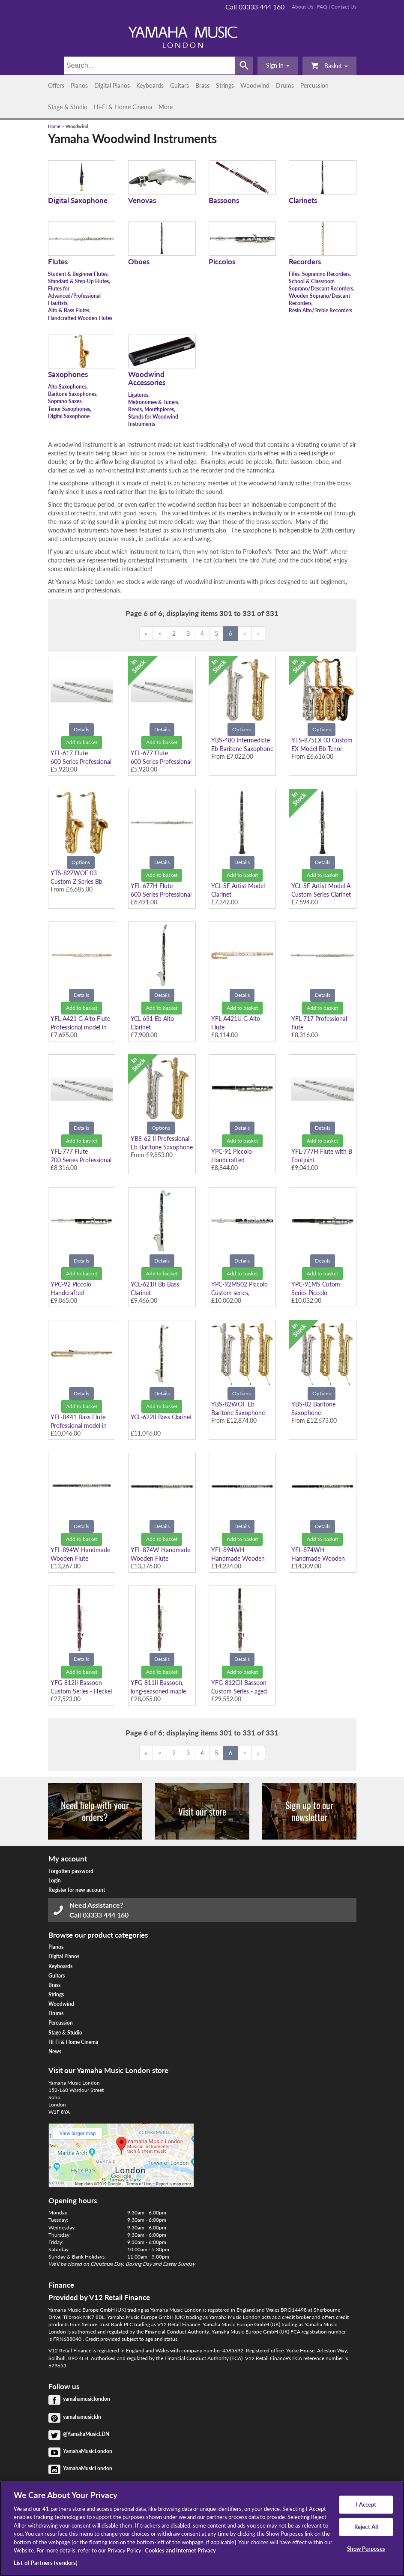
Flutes (58, 261)
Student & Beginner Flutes (78, 274)
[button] (277, 66)
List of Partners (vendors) (46, 2562)
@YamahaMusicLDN (86, 2434)
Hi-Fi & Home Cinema (123, 107)
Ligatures (138, 395)
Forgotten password (70, 1871)
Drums (285, 85)
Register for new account (76, 1890)
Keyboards (150, 85)
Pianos (79, 85)
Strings (225, 85)
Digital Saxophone (78, 200)
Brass (202, 85)
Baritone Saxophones (72, 394)
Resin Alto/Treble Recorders (320, 310)
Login (54, 1880)
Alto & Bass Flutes (68, 310)
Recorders (305, 261)
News (54, 2051)
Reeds (135, 409)
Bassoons (224, 200)
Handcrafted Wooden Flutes (80, 318)
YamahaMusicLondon (87, 2451)
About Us (302, 6)
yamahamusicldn (82, 2417)
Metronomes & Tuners (153, 402)
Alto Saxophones (67, 386)
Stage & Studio (67, 107)
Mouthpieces (159, 409)
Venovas (142, 200)
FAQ (322, 6)
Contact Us (343, 6)
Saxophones (68, 374)
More (166, 107)
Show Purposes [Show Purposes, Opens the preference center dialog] (366, 2548)
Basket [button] (329, 65)
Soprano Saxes (64, 401)
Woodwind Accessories (146, 378)
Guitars (179, 85)
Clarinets (303, 200)
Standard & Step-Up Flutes (78, 281)
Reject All (366, 2526)
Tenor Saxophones (69, 409)
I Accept (366, 2504)
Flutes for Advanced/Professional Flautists (74, 295)
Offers (56, 85)
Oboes (139, 261)
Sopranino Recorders (326, 274)
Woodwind (254, 85)
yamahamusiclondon (86, 2399)
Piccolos (222, 261)
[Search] (149, 66)
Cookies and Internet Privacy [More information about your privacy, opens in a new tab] (180, 2550)
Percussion (314, 85)
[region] (202, 2528)
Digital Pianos (112, 85)
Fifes (294, 274)
